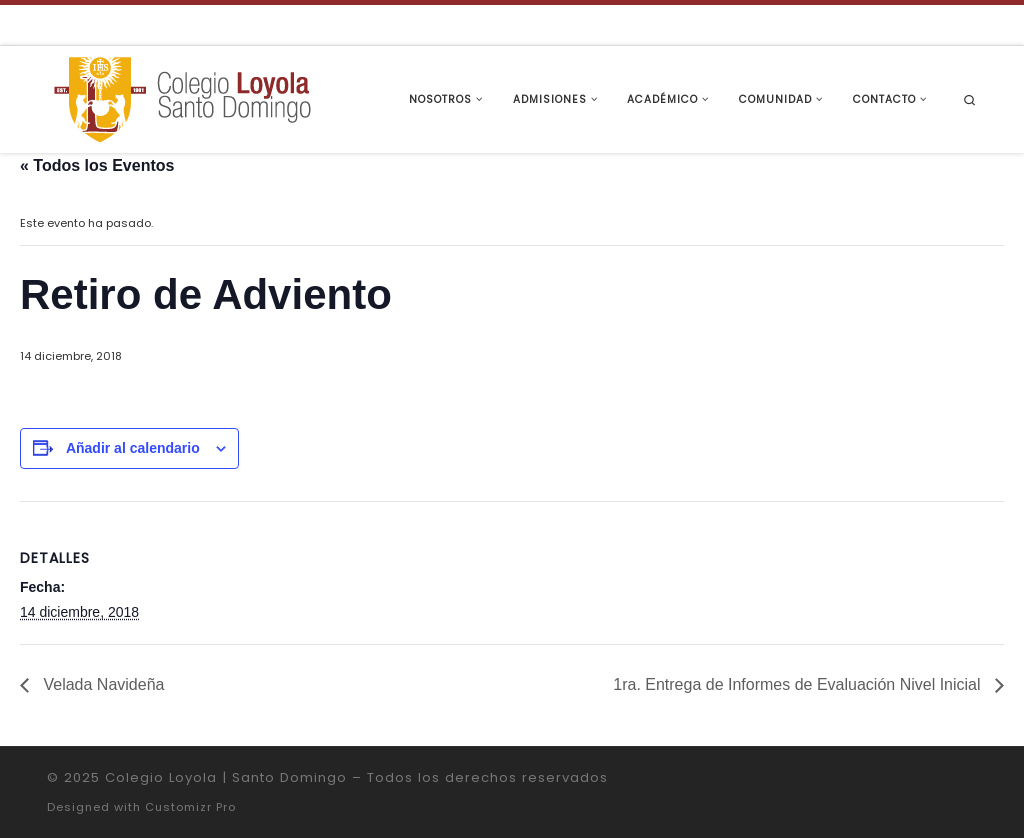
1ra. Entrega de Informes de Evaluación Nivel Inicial (799, 684)
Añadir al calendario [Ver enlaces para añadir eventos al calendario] (133, 448)
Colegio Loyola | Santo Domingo (226, 777)
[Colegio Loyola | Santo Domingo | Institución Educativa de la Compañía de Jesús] (182, 97)
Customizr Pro (190, 807)
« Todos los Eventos (97, 165)
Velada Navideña (101, 684)
